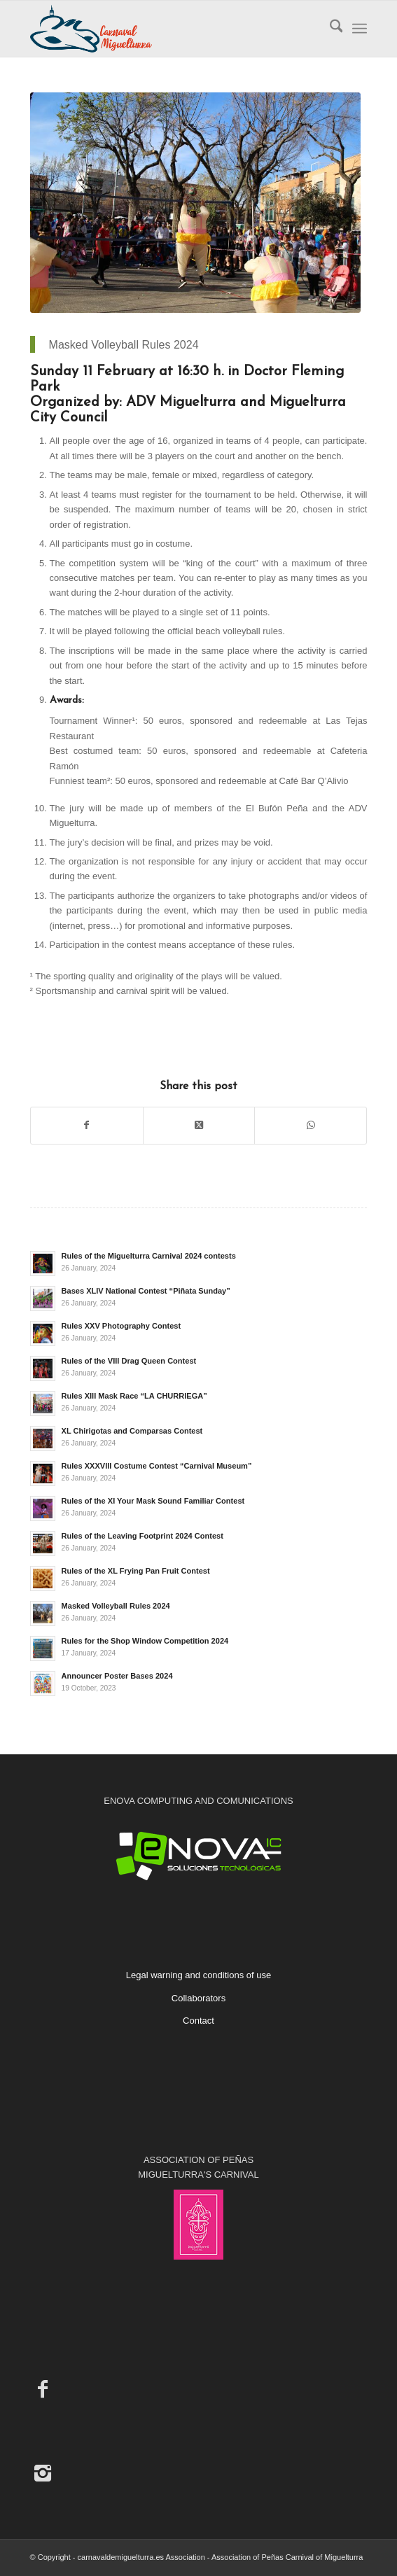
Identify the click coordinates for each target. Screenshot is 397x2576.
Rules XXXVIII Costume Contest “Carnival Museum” (157, 1466)
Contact (198, 2020)
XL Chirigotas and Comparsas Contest (132, 1431)
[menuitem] (329, 29)
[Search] (329, 29)
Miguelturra (72, 823)
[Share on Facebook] (87, 1125)
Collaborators (198, 1998)
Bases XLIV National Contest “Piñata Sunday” (146, 1291)
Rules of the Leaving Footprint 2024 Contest (142, 1536)
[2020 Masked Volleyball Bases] (195, 202)
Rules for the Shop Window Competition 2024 (145, 1641)
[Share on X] (199, 1125)
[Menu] (359, 29)
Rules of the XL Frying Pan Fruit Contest (136, 1571)
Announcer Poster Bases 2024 (117, 1676)
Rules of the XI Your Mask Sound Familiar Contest (153, 1501)
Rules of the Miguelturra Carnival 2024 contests (149, 1256)
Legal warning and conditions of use (198, 1975)
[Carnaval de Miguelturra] (165, 29)
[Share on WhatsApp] (310, 1125)
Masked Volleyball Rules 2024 (116, 1606)
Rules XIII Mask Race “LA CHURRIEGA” (134, 1396)
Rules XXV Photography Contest (121, 1326)
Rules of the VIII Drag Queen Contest (129, 1361)
